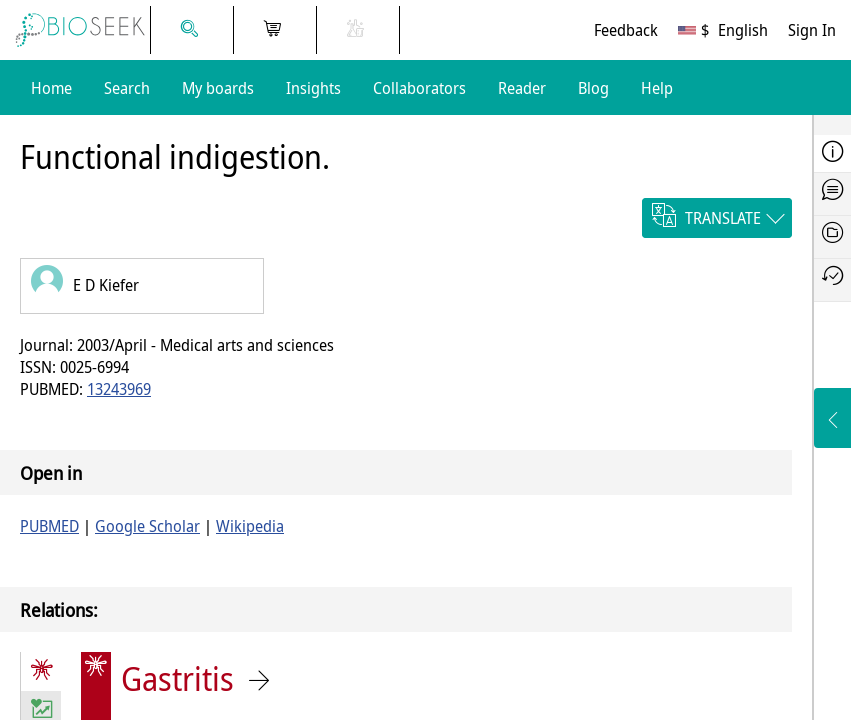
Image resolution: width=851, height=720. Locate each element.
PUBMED (49, 526)
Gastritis (177, 678)
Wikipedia (250, 526)
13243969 (119, 389)
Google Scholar (147, 526)
